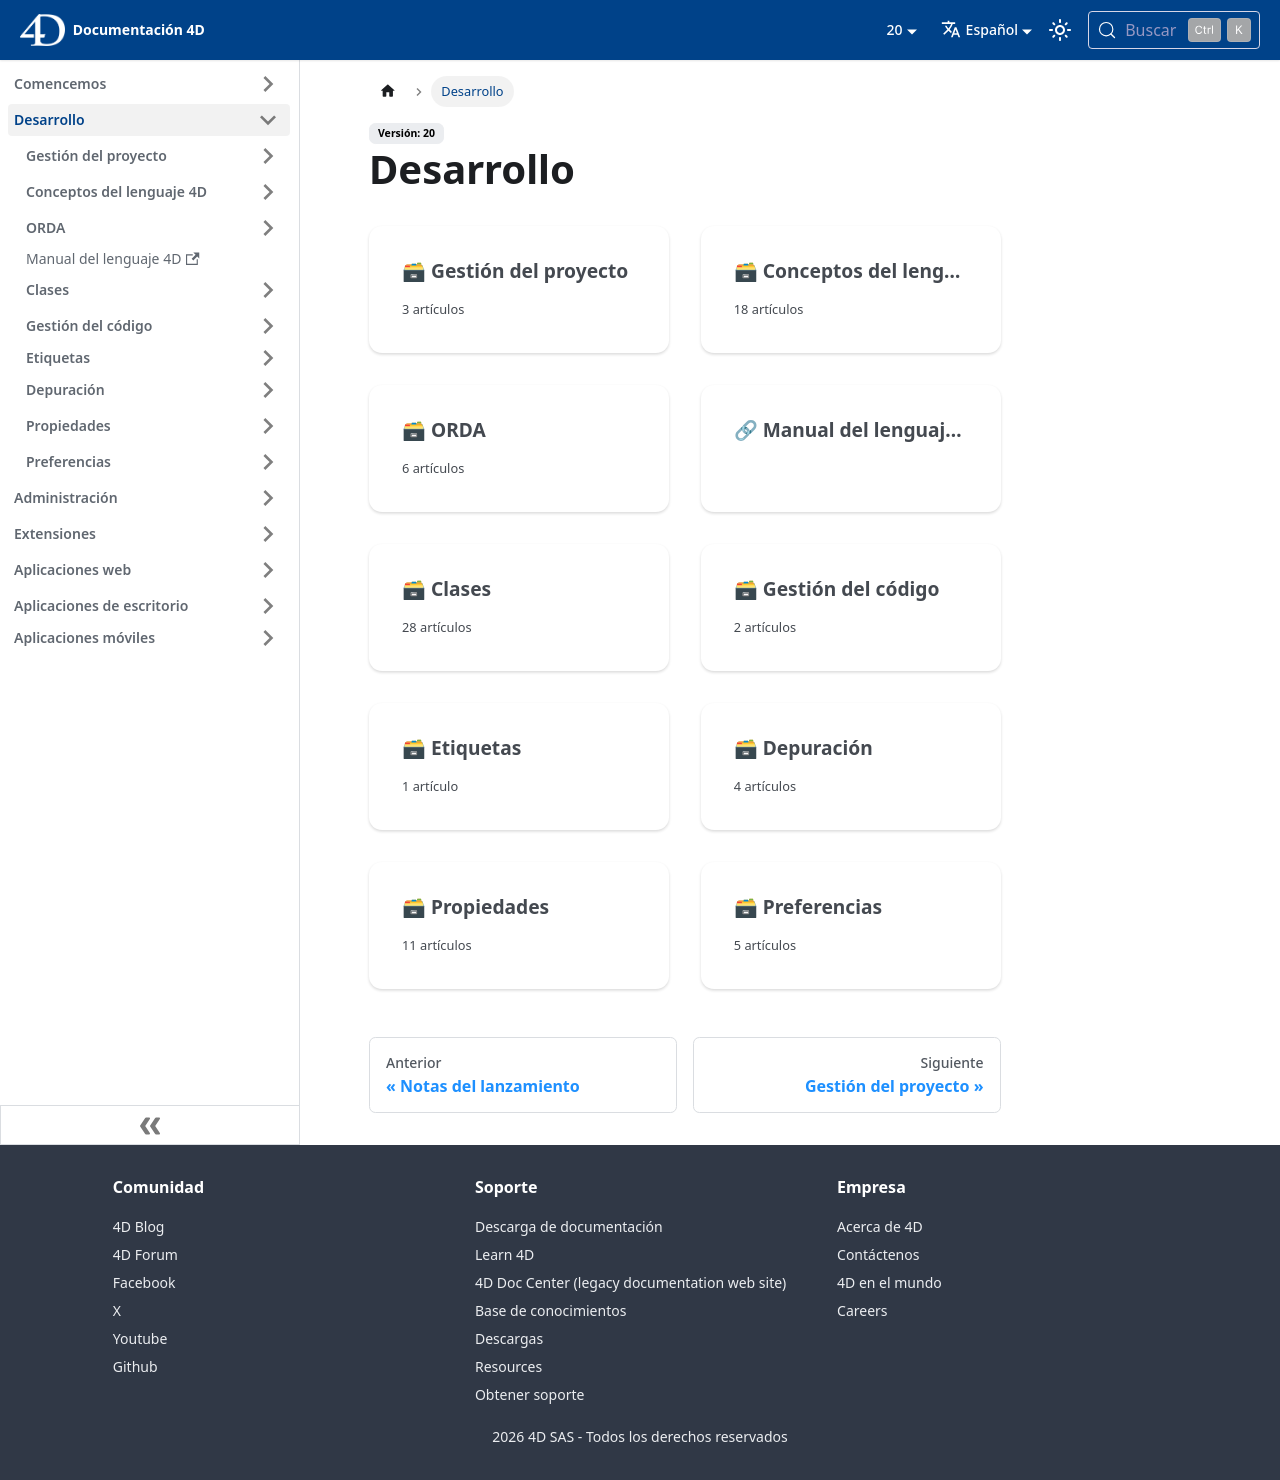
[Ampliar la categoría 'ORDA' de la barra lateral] (268, 228)
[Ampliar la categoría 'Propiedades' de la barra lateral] (268, 426)
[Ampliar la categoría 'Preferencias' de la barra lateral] (268, 462)
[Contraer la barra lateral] (150, 1125)
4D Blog (139, 1226)
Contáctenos (878, 1254)
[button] (155, 358)
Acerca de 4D (880, 1226)
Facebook (144, 1282)
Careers (862, 1310)
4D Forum (145, 1254)
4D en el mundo (889, 1282)
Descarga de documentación (569, 1226)
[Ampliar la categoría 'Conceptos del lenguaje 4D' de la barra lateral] (268, 192)
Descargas (509, 1338)
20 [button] (894, 29)
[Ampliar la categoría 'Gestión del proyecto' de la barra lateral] (268, 156)
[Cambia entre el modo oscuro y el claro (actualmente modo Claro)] (1060, 30)
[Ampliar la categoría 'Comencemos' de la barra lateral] (268, 84)
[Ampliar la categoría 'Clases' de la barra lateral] (268, 290)
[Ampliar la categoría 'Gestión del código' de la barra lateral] (268, 326)
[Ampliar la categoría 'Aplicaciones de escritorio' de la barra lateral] (268, 606)
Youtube (140, 1338)
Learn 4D (504, 1254)
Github (135, 1366)
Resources (508, 1366)
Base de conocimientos (550, 1310)
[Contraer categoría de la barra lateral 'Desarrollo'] (268, 120)
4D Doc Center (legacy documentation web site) (630, 1282)
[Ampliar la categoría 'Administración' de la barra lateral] (268, 498)
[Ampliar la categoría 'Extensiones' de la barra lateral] (268, 534)
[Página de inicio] (388, 91)
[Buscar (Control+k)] (1174, 30)
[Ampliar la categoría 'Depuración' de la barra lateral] (268, 390)
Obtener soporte (529, 1394)
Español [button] (979, 29)
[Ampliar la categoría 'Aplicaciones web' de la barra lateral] (268, 570)
